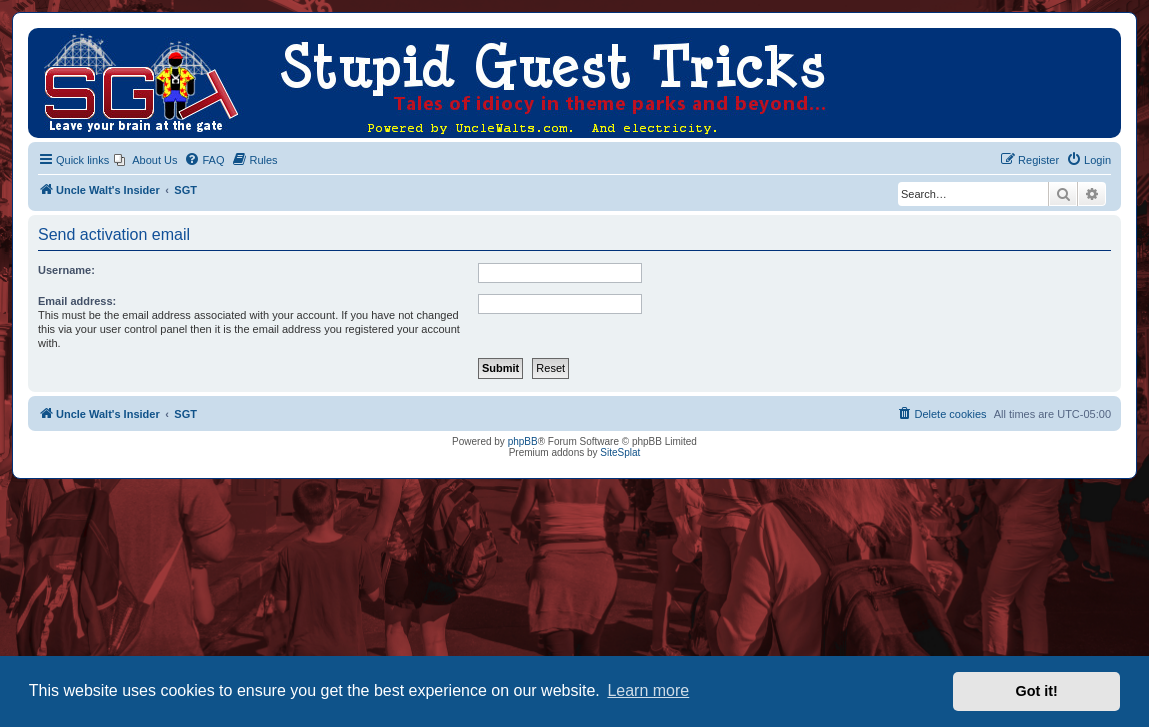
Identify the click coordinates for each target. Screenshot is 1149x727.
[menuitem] (145, 160)
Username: (66, 270)
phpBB (523, 441)
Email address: (77, 301)
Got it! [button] (1037, 691)
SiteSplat (620, 452)
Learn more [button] (648, 690)
